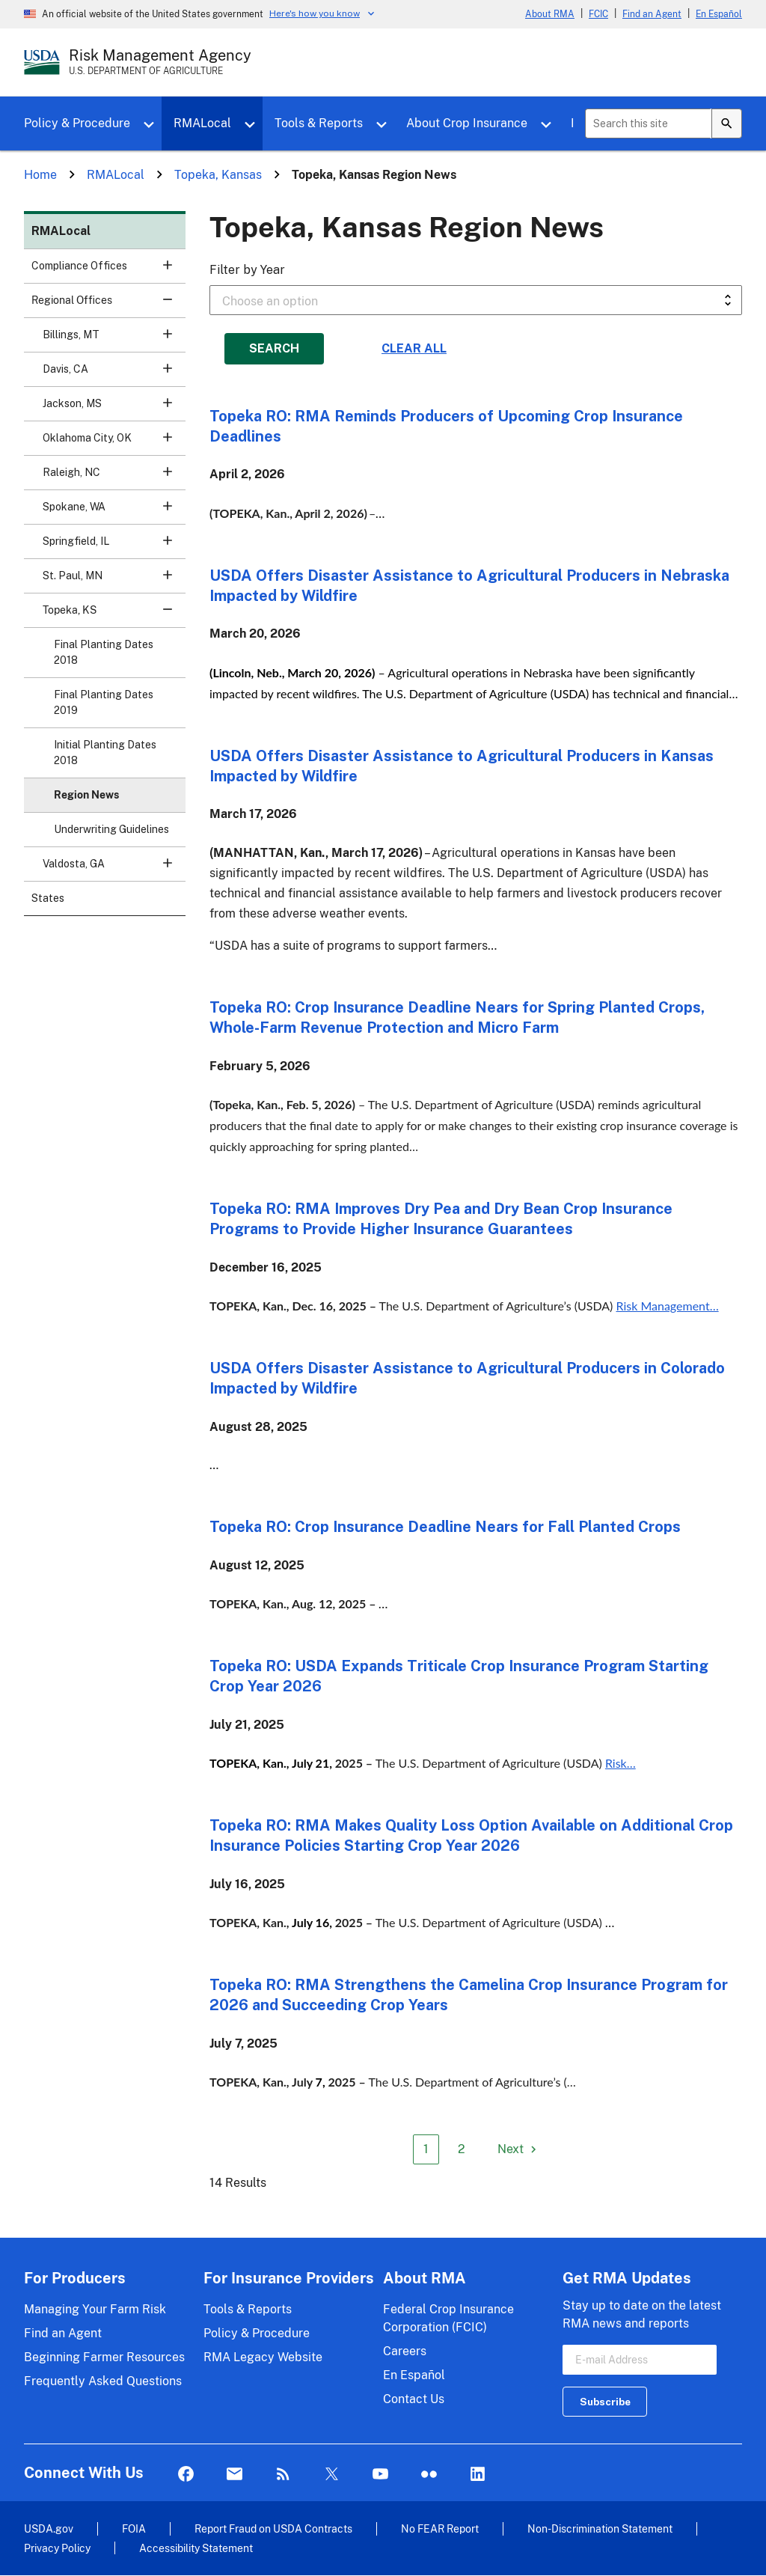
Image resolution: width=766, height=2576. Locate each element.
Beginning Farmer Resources (104, 2357)
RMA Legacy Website (262, 2357)
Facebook (186, 2474)
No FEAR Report (440, 2528)
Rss (283, 2474)
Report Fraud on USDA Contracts (273, 2528)
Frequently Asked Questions (103, 2381)
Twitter (331, 2474)
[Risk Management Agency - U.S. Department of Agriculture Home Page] (160, 62)
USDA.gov (48, 2528)
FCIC (598, 14)
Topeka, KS (114, 614)
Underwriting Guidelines (111, 829)
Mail (234, 2474)
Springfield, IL (114, 546)
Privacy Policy (57, 2548)
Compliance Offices (108, 270)
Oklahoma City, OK (114, 442)
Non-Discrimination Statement (599, 2528)
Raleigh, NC (114, 477)
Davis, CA (114, 373)
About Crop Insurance (466, 123)
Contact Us (413, 2399)
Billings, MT (114, 339)
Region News (86, 795)
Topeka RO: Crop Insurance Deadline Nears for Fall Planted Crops (445, 1527)
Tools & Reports (319, 123)
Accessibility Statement (196, 2548)
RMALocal (202, 123)
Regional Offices (108, 305)
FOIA (134, 2528)
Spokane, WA (114, 511)
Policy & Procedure (77, 123)
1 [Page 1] (426, 2149)
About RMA (549, 14)
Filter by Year (247, 270)
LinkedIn (477, 2474)
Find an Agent (651, 14)
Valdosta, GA (114, 868)
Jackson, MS (114, 408)
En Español (719, 14)
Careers (404, 2351)
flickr (429, 2474)
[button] (168, 265)
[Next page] (518, 2149)
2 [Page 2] (461, 2149)
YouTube (380, 2474)
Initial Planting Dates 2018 (105, 752)
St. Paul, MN (114, 580)
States (47, 898)
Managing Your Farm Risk (95, 2309)
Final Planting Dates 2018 (103, 652)
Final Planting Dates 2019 (103, 702)
